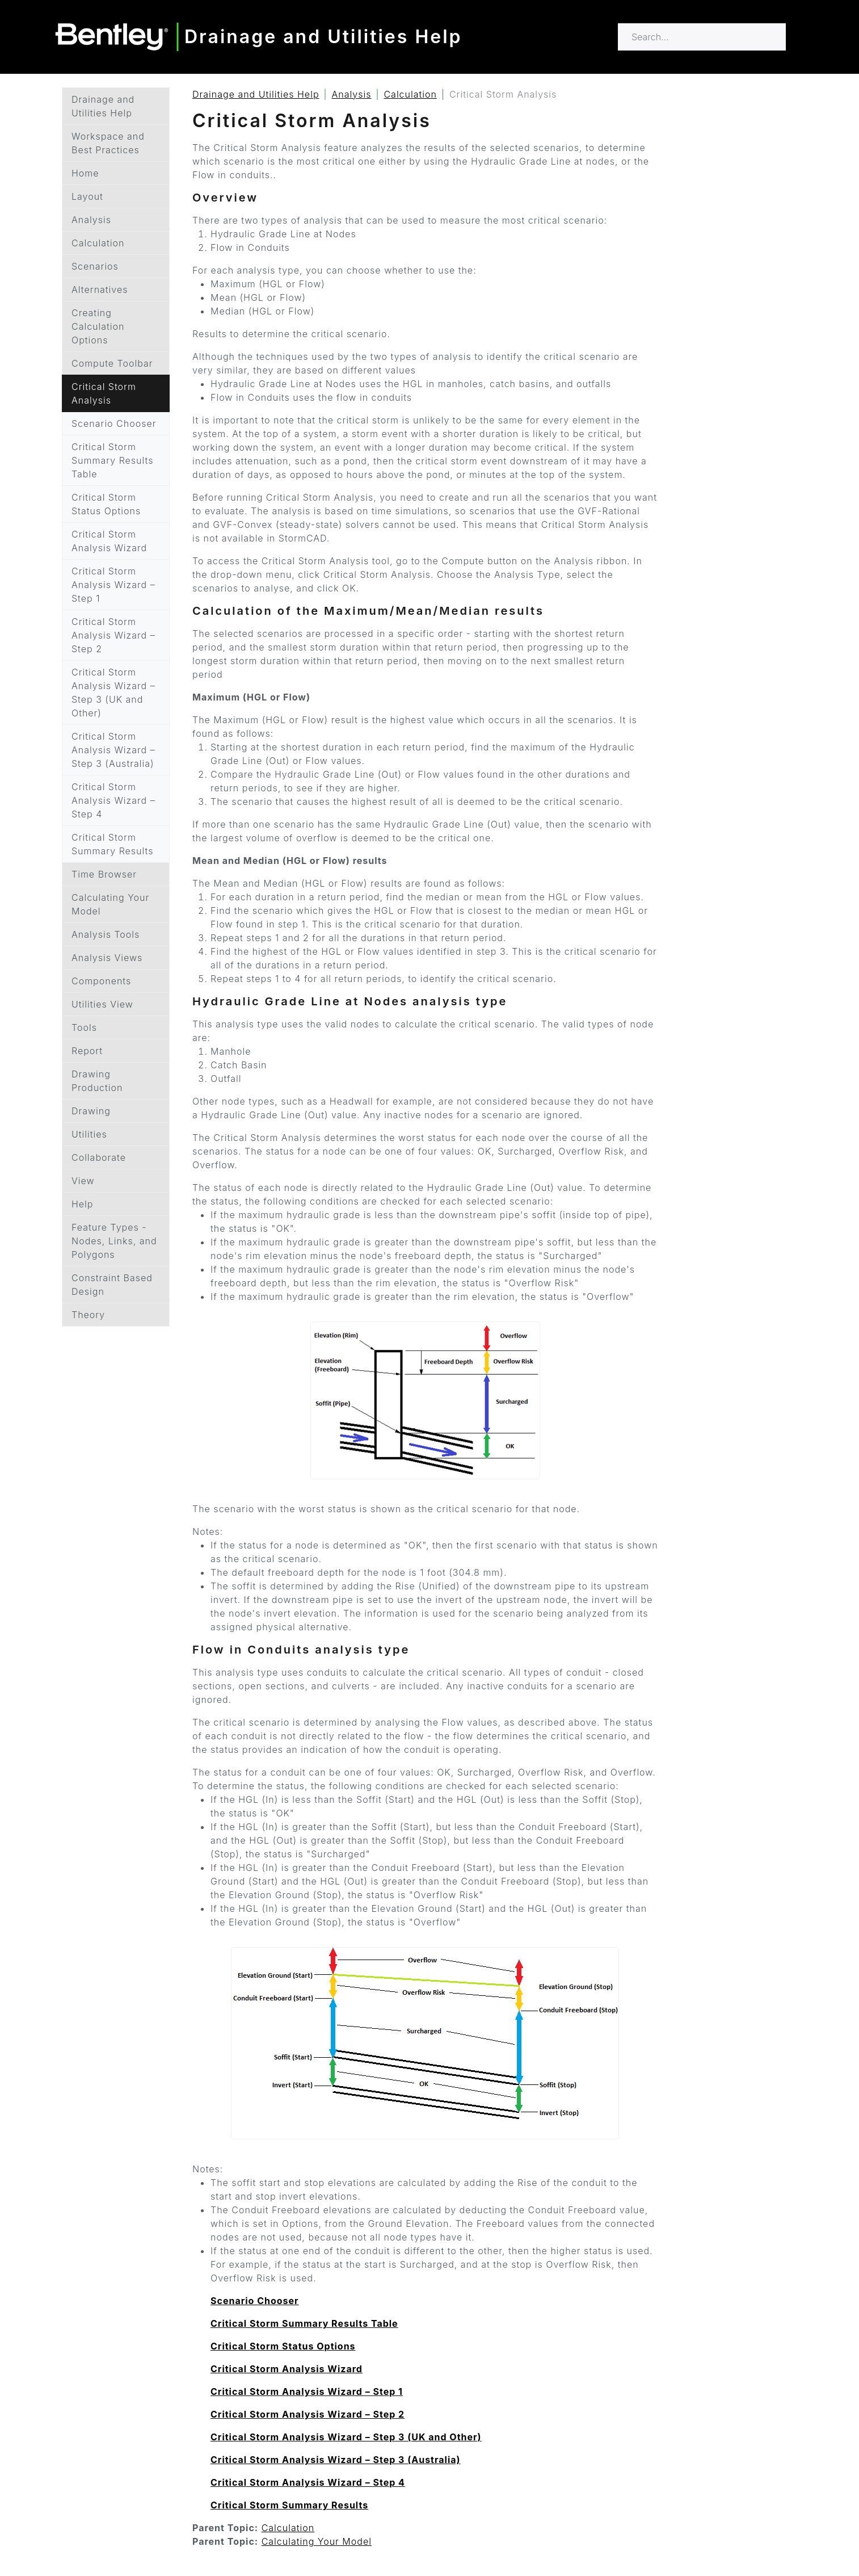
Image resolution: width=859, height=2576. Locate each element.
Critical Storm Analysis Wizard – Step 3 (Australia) (113, 750)
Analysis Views (106, 957)
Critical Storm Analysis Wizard (109, 540)
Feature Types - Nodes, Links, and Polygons (114, 1241)
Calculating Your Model (110, 904)
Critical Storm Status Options (106, 504)
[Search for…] (702, 37)
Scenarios (95, 266)
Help (82, 1204)
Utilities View (102, 1004)
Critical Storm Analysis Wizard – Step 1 (113, 584)
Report (87, 1050)
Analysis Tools (105, 934)
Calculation (97, 243)
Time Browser (104, 874)
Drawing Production (97, 1080)
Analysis (91, 219)
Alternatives (99, 289)
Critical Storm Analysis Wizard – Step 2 (113, 635)
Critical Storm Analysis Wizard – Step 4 (113, 800)
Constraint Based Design (112, 1284)
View (83, 1180)
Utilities (89, 1134)
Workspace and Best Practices (108, 143)
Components (101, 981)
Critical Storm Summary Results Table (112, 460)
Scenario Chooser (113, 423)
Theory (88, 1314)
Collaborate (98, 1157)
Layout (87, 196)
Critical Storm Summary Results (112, 844)
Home (85, 173)
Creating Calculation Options (97, 326)
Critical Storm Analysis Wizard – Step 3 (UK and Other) (113, 692)
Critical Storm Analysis (103, 393)
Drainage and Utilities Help (102, 106)
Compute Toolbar (112, 363)
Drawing (91, 1111)
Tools (84, 1027)
